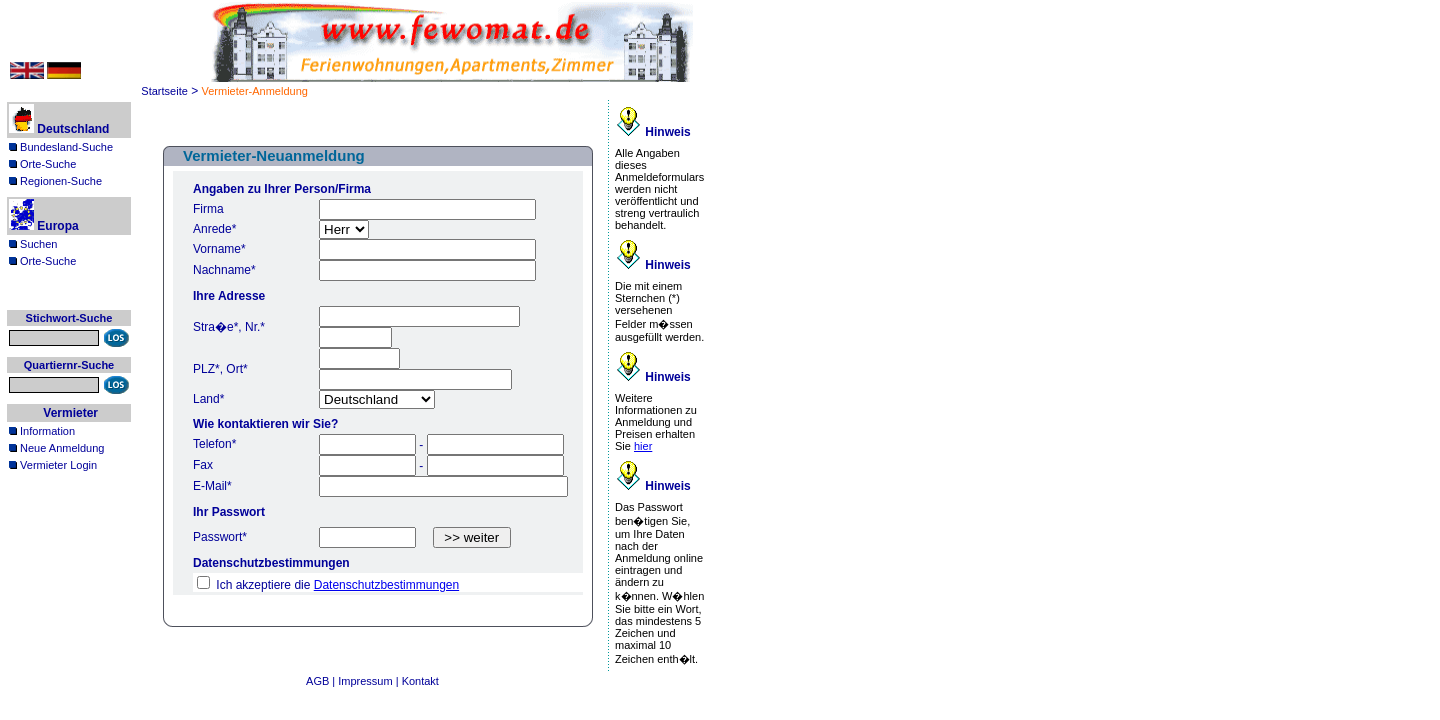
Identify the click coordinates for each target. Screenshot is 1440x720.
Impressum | (369, 681)
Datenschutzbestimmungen (386, 585)
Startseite (164, 91)
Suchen (33, 244)
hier (643, 446)
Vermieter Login (53, 465)
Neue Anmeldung (56, 448)
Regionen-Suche (55, 181)
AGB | (322, 681)
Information (42, 431)
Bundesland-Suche (61, 147)
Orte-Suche (42, 164)
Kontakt (420, 681)
